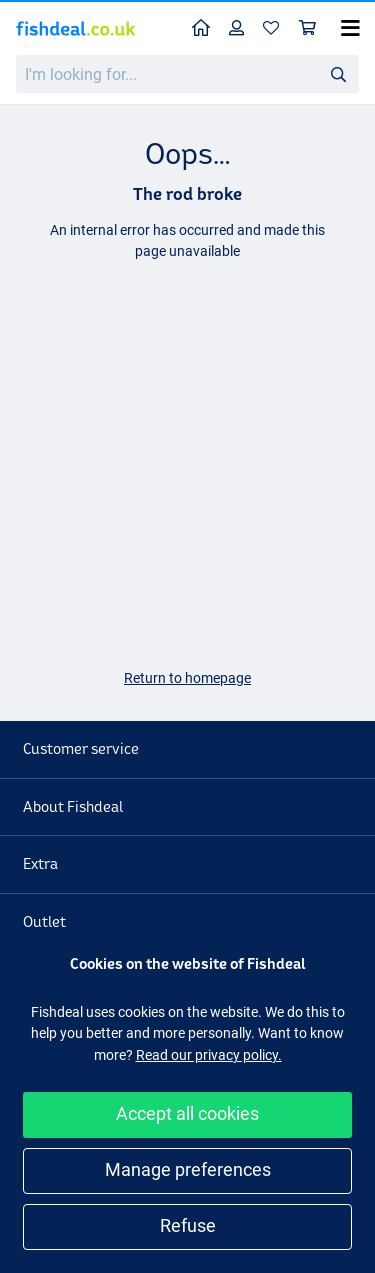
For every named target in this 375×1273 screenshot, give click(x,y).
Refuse (188, 1225)
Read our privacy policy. (209, 1055)
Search (344, 74)
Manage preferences (188, 1169)
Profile (241, 27)
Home (206, 26)
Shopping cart (312, 27)
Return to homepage (187, 678)
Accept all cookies (187, 1113)
